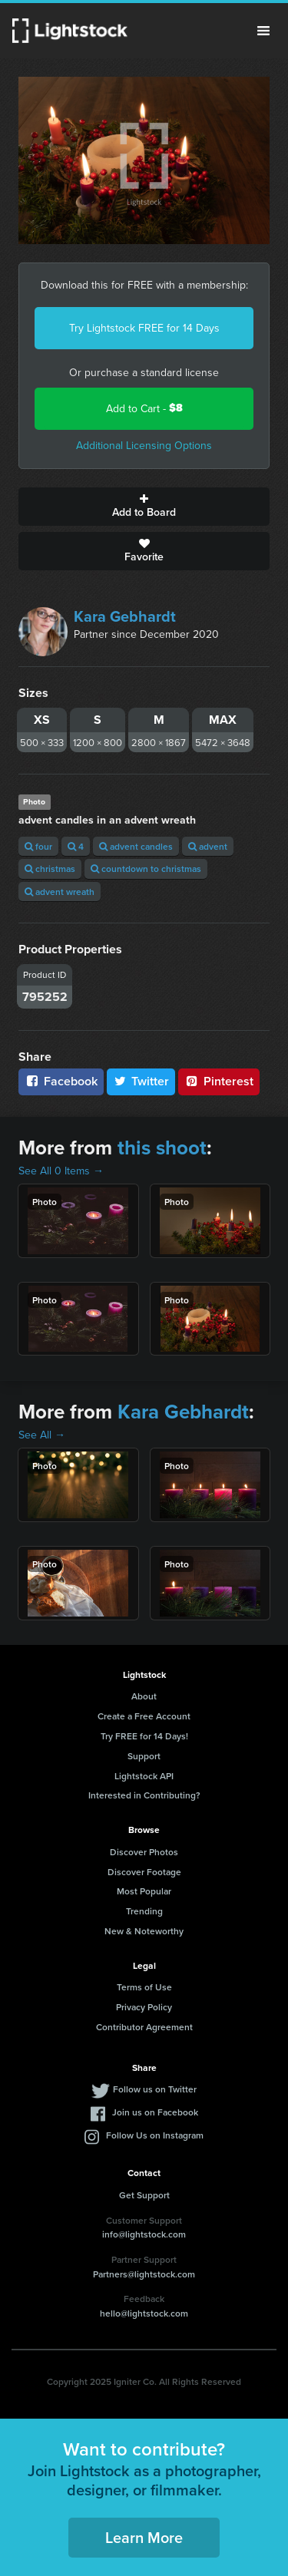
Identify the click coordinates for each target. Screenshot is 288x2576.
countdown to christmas (146, 868)
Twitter (141, 1081)
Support (144, 1755)
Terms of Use (144, 1986)
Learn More (144, 2537)
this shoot (162, 1147)
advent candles (136, 846)
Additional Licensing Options (144, 445)
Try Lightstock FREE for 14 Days (144, 327)
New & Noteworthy (144, 1930)
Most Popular (144, 1890)
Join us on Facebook (155, 2112)
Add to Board (144, 507)
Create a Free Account (144, 1715)
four (38, 846)
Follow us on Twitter (155, 2088)
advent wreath (59, 891)
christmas (50, 868)
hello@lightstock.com (144, 2313)
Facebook (61, 1081)
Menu (263, 30)
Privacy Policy (144, 2006)
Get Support (144, 2194)
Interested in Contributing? (144, 1795)
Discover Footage (144, 1871)
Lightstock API (144, 1775)
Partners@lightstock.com (144, 2273)
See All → (41, 1434)
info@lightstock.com (144, 2234)
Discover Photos (144, 1851)
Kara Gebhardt (125, 616)
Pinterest (218, 1081)
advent (207, 846)
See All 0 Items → (61, 1170)
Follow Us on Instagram (155, 2135)
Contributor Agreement (144, 2026)
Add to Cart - (144, 408)
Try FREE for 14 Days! (144, 1735)
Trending (144, 1910)
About (144, 1695)
